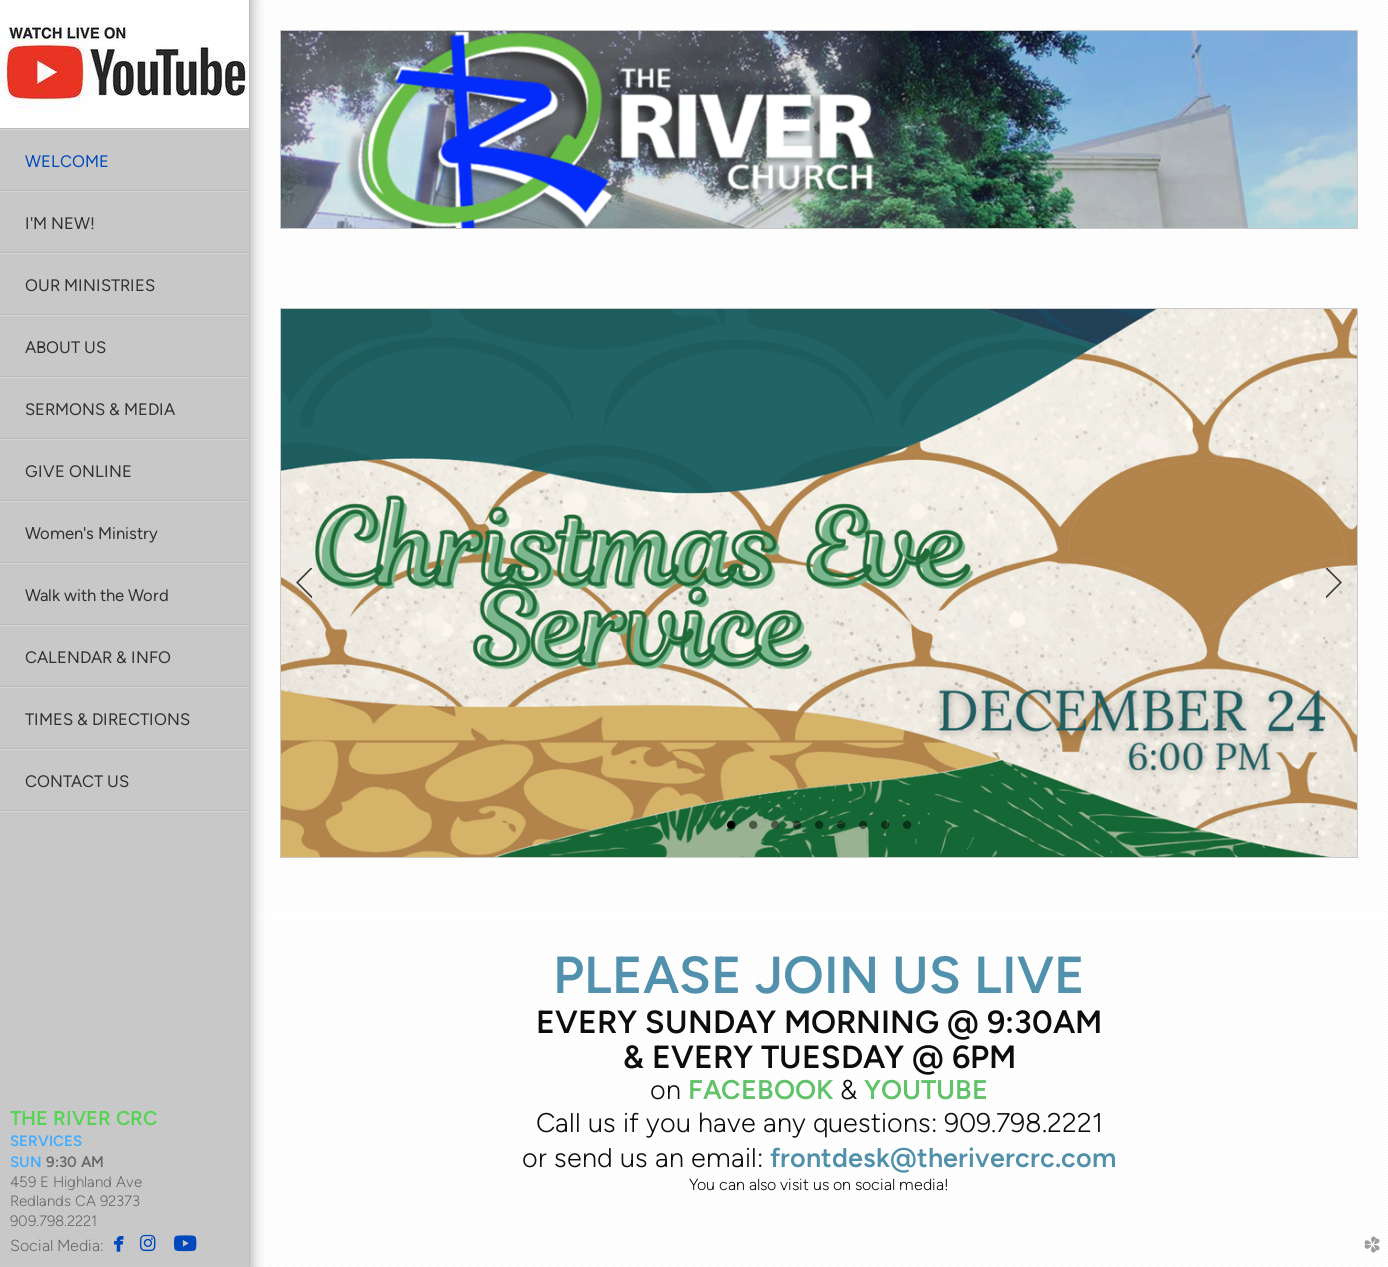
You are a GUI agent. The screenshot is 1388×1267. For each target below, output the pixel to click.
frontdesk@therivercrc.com (943, 1157)
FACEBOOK (760, 1089)
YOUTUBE (926, 1089)
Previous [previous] (304, 583)
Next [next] (1334, 583)
